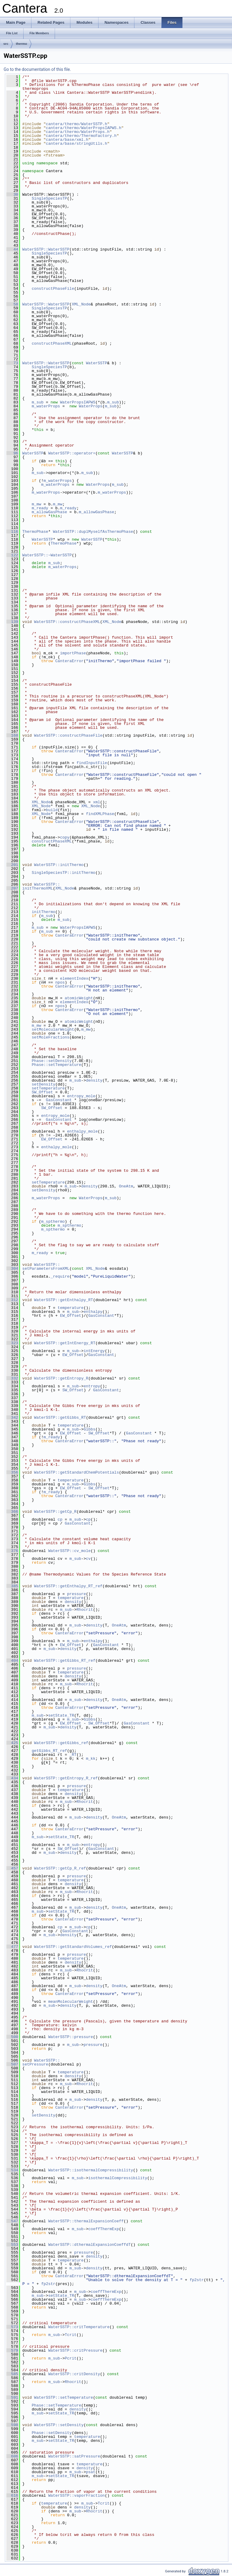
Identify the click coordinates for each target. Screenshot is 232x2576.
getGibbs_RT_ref (49, 1750)
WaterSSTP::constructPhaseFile (68, 735)
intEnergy (94, 1351)
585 (12, 2374)
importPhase (73, 653)
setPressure (35, 2064)
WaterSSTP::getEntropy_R (61, 1378)
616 (12, 2495)
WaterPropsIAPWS (77, 402)
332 (12, 1378)
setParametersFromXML (45, 1268)
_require (59, 1276)
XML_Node (81, 304)
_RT (72, 1754)
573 (12, 2327)
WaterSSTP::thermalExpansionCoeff (86, 2221)
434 (12, 1778)
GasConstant (59, 1100)
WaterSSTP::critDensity (74, 2374)
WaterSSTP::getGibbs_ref (61, 1743)
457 (12, 1868)
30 (12, 194)
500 (12, 2037)
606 (12, 2456)
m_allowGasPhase (49, 512)
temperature (71, 1307)
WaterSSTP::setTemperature (63, 2397)
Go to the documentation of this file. (37, 69)
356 (12, 1472)
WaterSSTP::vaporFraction (76, 2495)
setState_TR (61, 1715)
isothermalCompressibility (117, 2178)
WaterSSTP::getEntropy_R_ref (66, 1778)
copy (64, 837)
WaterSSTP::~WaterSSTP (47, 555)
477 (12, 1946)
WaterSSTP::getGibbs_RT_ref (64, 1660)
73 (12, 363)
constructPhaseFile (53, 288)
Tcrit (70, 2334)
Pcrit (70, 2358)
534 (12, 2170)
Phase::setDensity (52, 1061)
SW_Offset (42, 1092)
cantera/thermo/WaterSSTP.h (76, 124)
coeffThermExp (103, 2229)
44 (12, 249)
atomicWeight (79, 998)
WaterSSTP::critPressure (75, 2350)
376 (12, 1551)
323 (12, 1343)
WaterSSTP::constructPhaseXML (67, 621)
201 (12, 865)
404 (12, 1660)
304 (12, 1268)
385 (12, 1586)
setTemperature (48, 1088)
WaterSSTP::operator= (71, 453)
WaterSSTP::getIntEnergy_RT (64, 1343)
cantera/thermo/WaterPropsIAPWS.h (83, 128)
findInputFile (91, 763)
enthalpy (93, 1311)
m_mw (36, 504)
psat (90, 2472)
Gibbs (89, 1429)
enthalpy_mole (82, 1131)
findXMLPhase (100, 814)
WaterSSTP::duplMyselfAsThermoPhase (93, 531)
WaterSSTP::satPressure (74, 2456)
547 (12, 2221)
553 (12, 2244)
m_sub (38, 402)
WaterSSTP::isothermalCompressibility (90, 2170)
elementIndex (74, 978)
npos (60, 982)
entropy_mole (81, 1096)
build (52, 810)
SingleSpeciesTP (49, 198)
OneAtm (126, 1186)
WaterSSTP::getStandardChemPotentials (76, 1472)
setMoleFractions (50, 1037)
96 (12, 453)
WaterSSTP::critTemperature (79, 2327)
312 (12, 1300)
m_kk (90, 1758)
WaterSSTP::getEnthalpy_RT (63, 1300)
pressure (76, 1594)
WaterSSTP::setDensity (59, 2425)
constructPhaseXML (52, 343)
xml (96, 802)
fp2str (197, 2280)
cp (60, 1519)
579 (12, 2350)
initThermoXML (37, 888)
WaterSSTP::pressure (70, 2037)
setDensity (43, 1084)
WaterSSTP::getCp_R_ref (60, 1868)
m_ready (40, 508)
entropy (92, 1386)
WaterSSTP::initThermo (59, 865)
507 (12, 2064)
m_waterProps (46, 406)
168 (12, 735)
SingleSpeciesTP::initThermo (63, 872)
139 (12, 621)
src (5, 44)
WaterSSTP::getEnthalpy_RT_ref (68, 1586)
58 (12, 304)
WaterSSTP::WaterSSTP (45, 249)
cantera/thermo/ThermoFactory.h (81, 135)
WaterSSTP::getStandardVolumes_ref (73, 1946)
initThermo (43, 912)
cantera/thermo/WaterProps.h (78, 131)
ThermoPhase (35, 531)
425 (12, 1743)
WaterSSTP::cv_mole (69, 1551)
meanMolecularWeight (70, 2001)
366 (12, 1511)
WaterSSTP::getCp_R (55, 1511)
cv (88, 1558)
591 (12, 2397)
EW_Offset (51, 1139)
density (94, 1080)
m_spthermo (53, 1221)
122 (12, 555)
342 (12, 1417)
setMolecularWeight (53, 1029)
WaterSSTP (96, 363)
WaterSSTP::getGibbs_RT (60, 1417)
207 (12, 888)
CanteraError (69, 661)
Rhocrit (84, 1609)
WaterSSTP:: (47, 884)
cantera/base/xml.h (67, 139)
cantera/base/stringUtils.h (76, 143)
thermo (21, 44)
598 (12, 2425)
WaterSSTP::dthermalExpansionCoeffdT (89, 2244)
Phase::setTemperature (56, 1064)
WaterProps (90, 406)
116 (12, 531)
